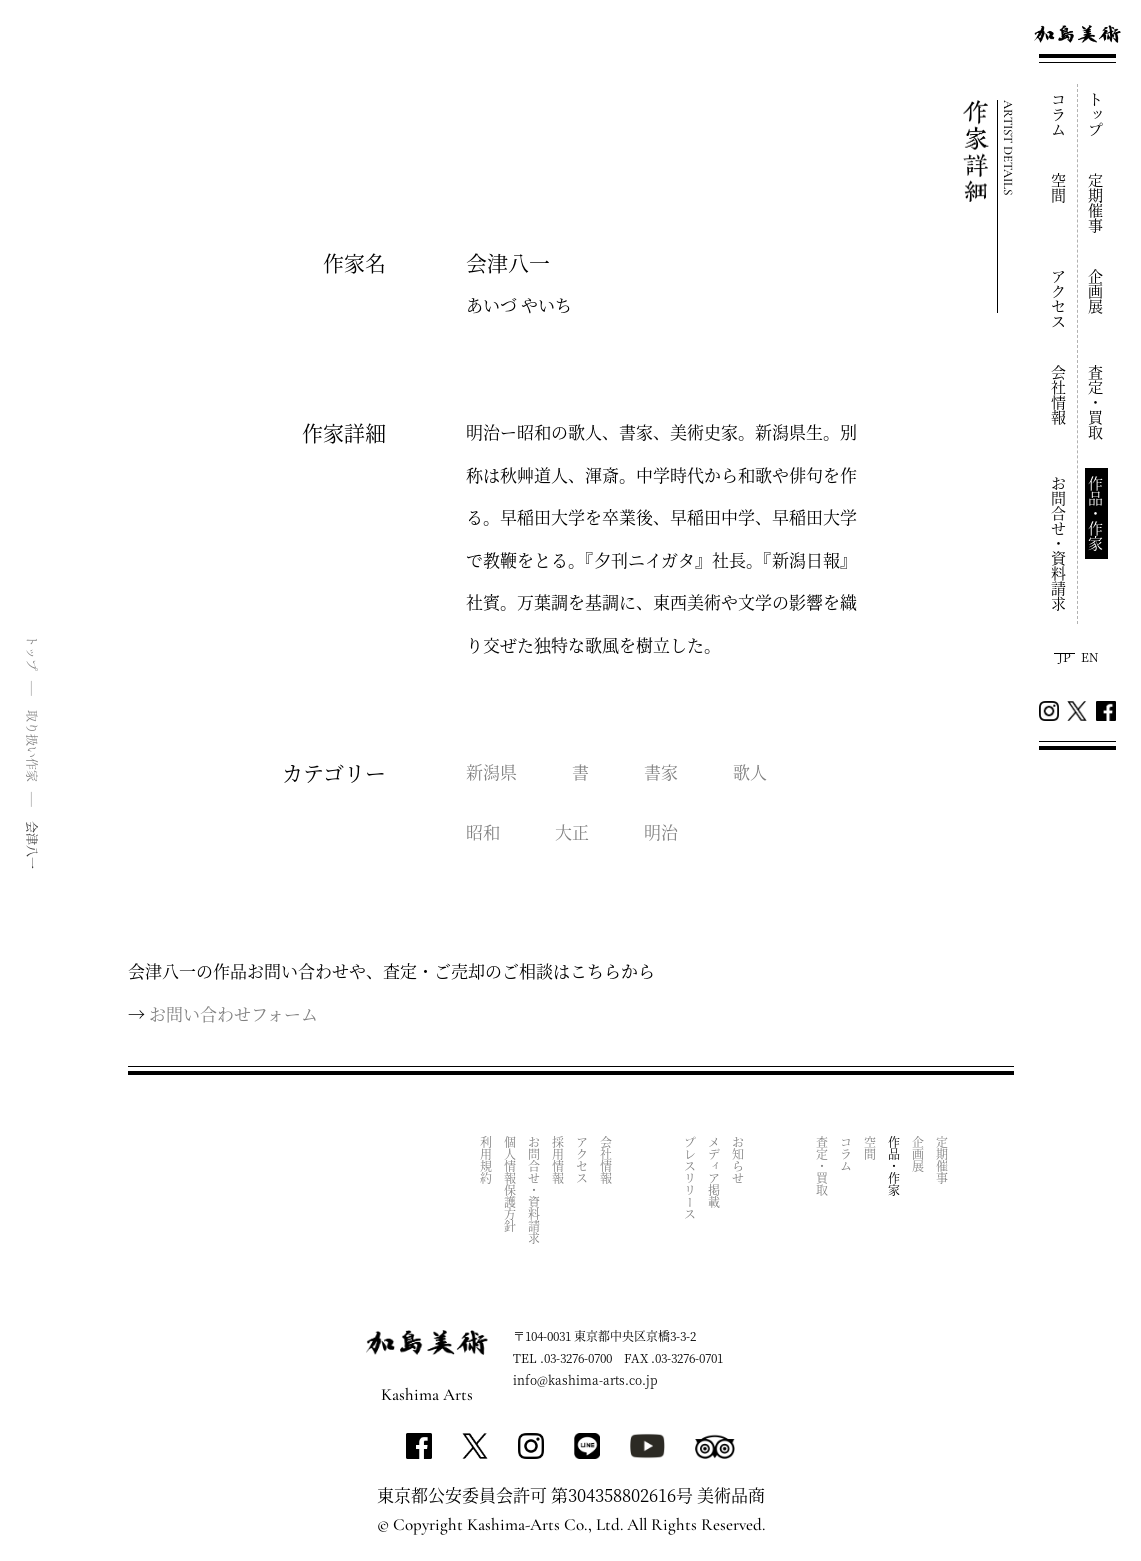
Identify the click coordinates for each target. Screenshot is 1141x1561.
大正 (572, 831)
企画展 (1096, 291)
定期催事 (1096, 203)
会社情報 (1059, 395)
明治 (661, 831)
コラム (1059, 114)
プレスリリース (690, 1178)
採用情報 (558, 1160)
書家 (661, 771)
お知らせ (738, 1160)
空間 (1059, 188)
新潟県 (491, 771)
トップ (1096, 114)
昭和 (483, 831)
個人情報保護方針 (510, 1184)
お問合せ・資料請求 (1059, 543)
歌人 (750, 771)
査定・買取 (1096, 402)
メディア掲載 (714, 1172)
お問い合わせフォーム (233, 1013)
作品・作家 (1096, 513)
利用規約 (486, 1160)
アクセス (1059, 299)
